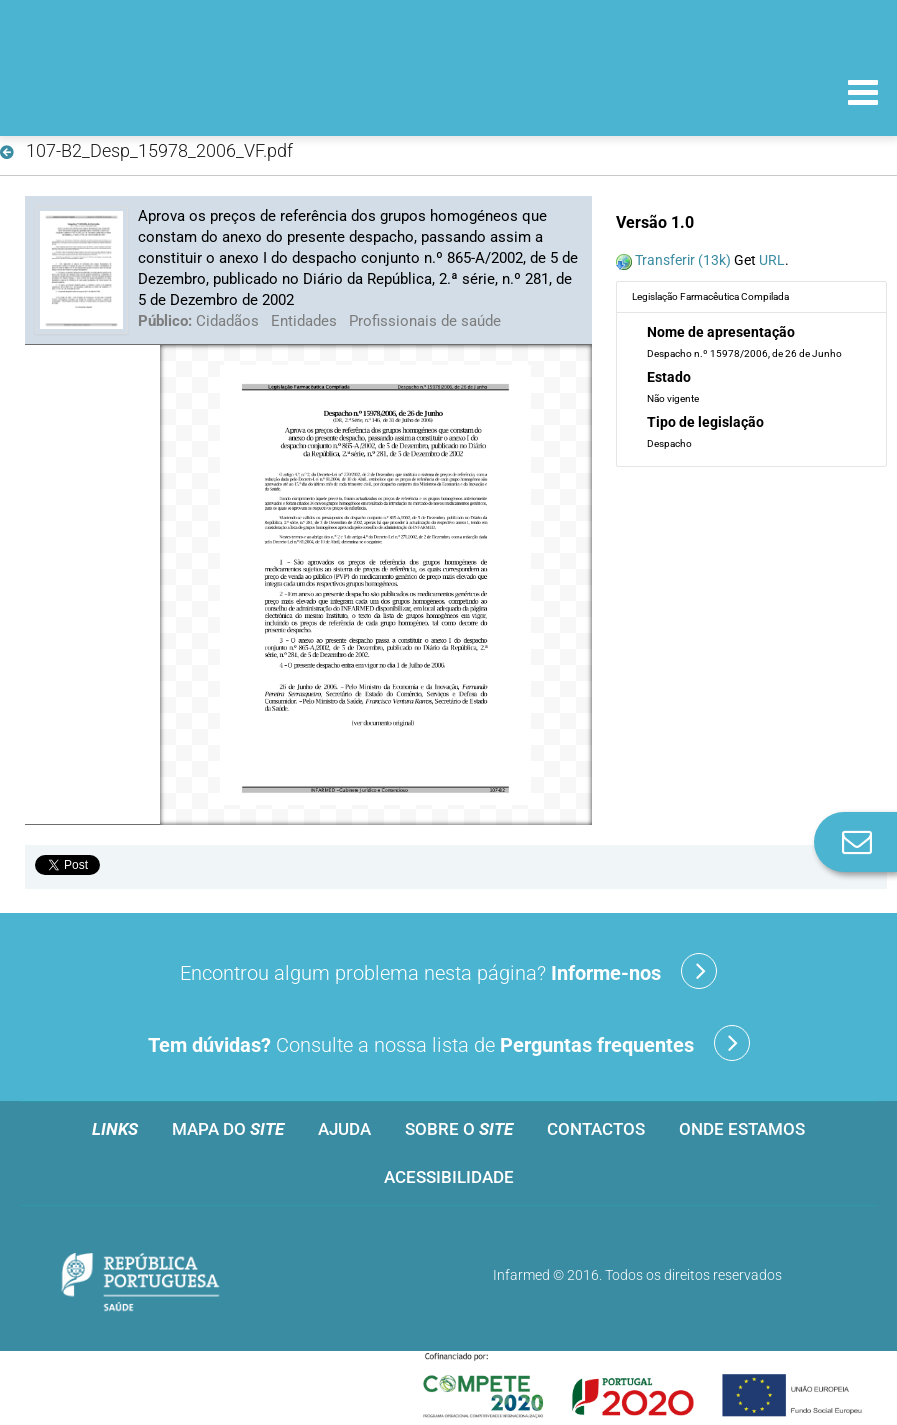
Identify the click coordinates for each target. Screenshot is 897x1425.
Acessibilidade (449, 1177)
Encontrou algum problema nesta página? (448, 971)
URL (772, 260)
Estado (669, 377)
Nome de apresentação (721, 332)
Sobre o (459, 1129)
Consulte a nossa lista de (449, 1043)
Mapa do (228, 1129)
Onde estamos (742, 1129)
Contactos (596, 1129)
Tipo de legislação (705, 422)
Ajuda (344, 1129)
